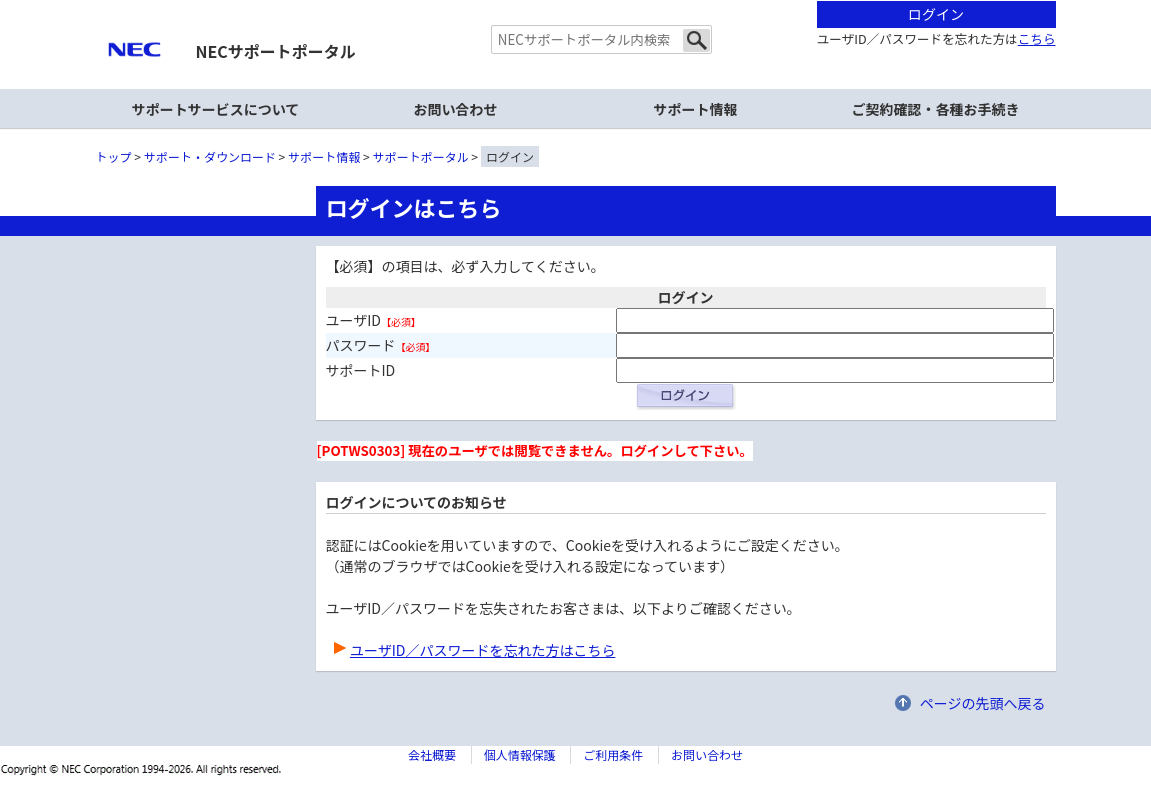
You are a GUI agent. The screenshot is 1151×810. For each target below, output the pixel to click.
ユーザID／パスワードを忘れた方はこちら (482, 650)
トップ (114, 156)
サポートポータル (421, 156)
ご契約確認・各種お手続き (936, 109)
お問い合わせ (456, 109)
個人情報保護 (520, 754)
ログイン (936, 14)
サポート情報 (696, 109)
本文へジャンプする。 (576, 1)
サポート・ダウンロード (210, 156)
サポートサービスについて (216, 109)
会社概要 (432, 754)
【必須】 (401, 321)
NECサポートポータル (276, 51)
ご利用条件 (613, 754)
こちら (1037, 38)
